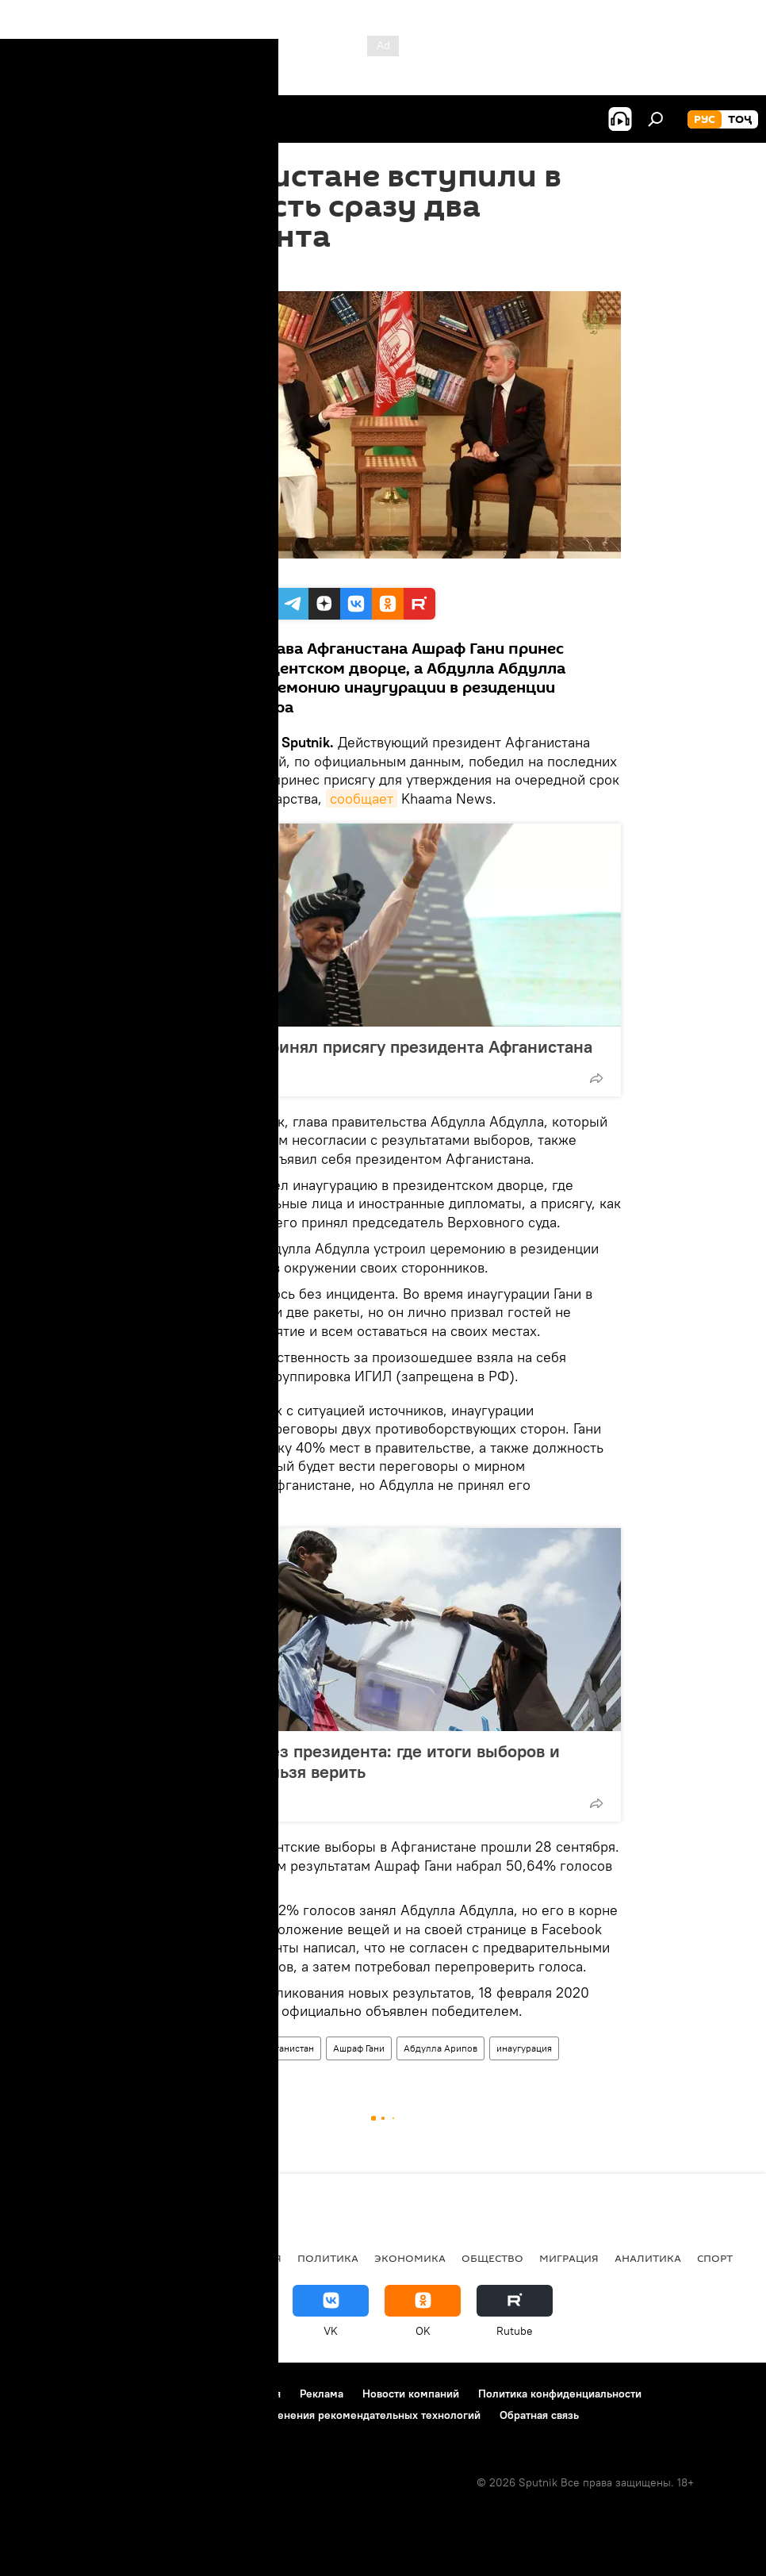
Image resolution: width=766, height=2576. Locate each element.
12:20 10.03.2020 (189, 271)
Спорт (715, 2258)
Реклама (321, 2393)
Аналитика (648, 2258)
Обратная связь (539, 2415)
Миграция (569, 2258)
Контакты (113, 2393)
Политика (327, 2258)
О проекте (43, 2393)
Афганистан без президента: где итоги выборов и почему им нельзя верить (360, 1761)
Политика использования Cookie (101, 2415)
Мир (233, 2048)
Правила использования (218, 2393)
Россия (260, 2258)
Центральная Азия (168, 2258)
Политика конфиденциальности (560, 2393)
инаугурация (524, 2048)
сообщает (361, 798)
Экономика (410, 2258)
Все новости (178, 2048)
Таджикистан (57, 2258)
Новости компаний (410, 2393)
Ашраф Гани (359, 2048)
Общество (492, 2258)
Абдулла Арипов (440, 2048)
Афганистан (288, 2048)
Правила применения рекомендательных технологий (342, 2415)
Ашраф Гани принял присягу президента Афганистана (376, 1046)
